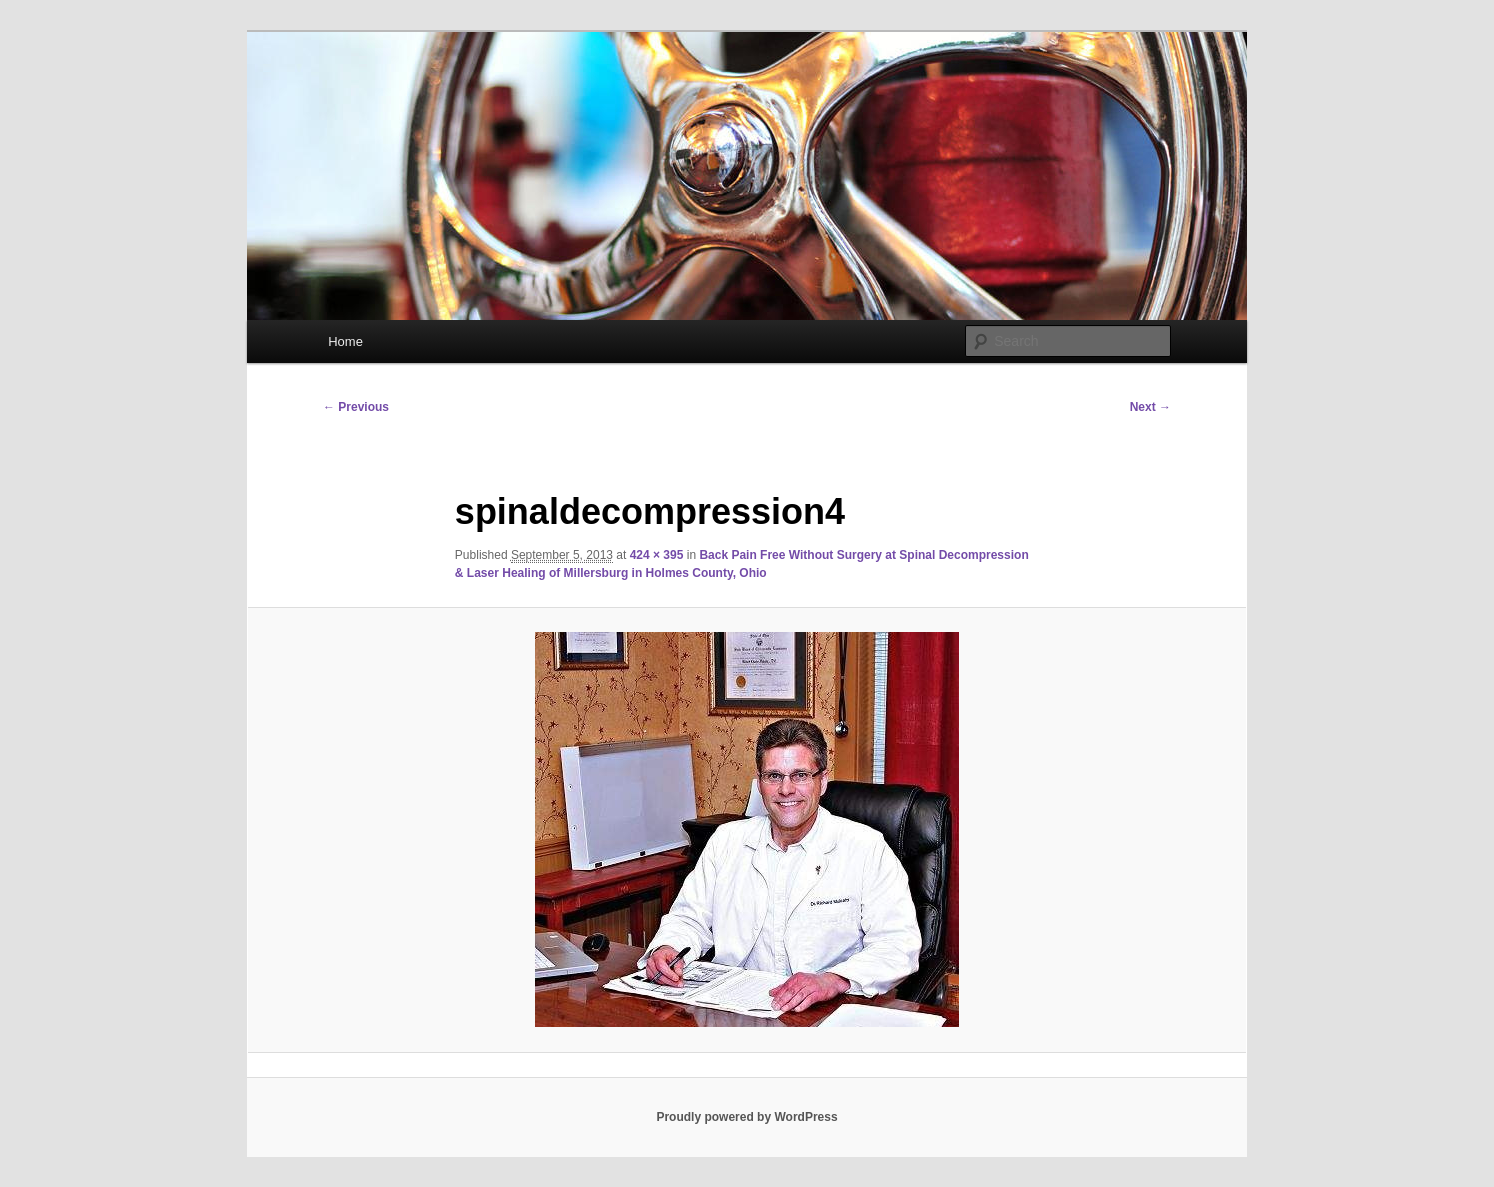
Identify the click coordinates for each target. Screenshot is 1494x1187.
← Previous (356, 407)
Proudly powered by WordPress (746, 1117)
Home (345, 341)
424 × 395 (657, 555)
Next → (1150, 407)
